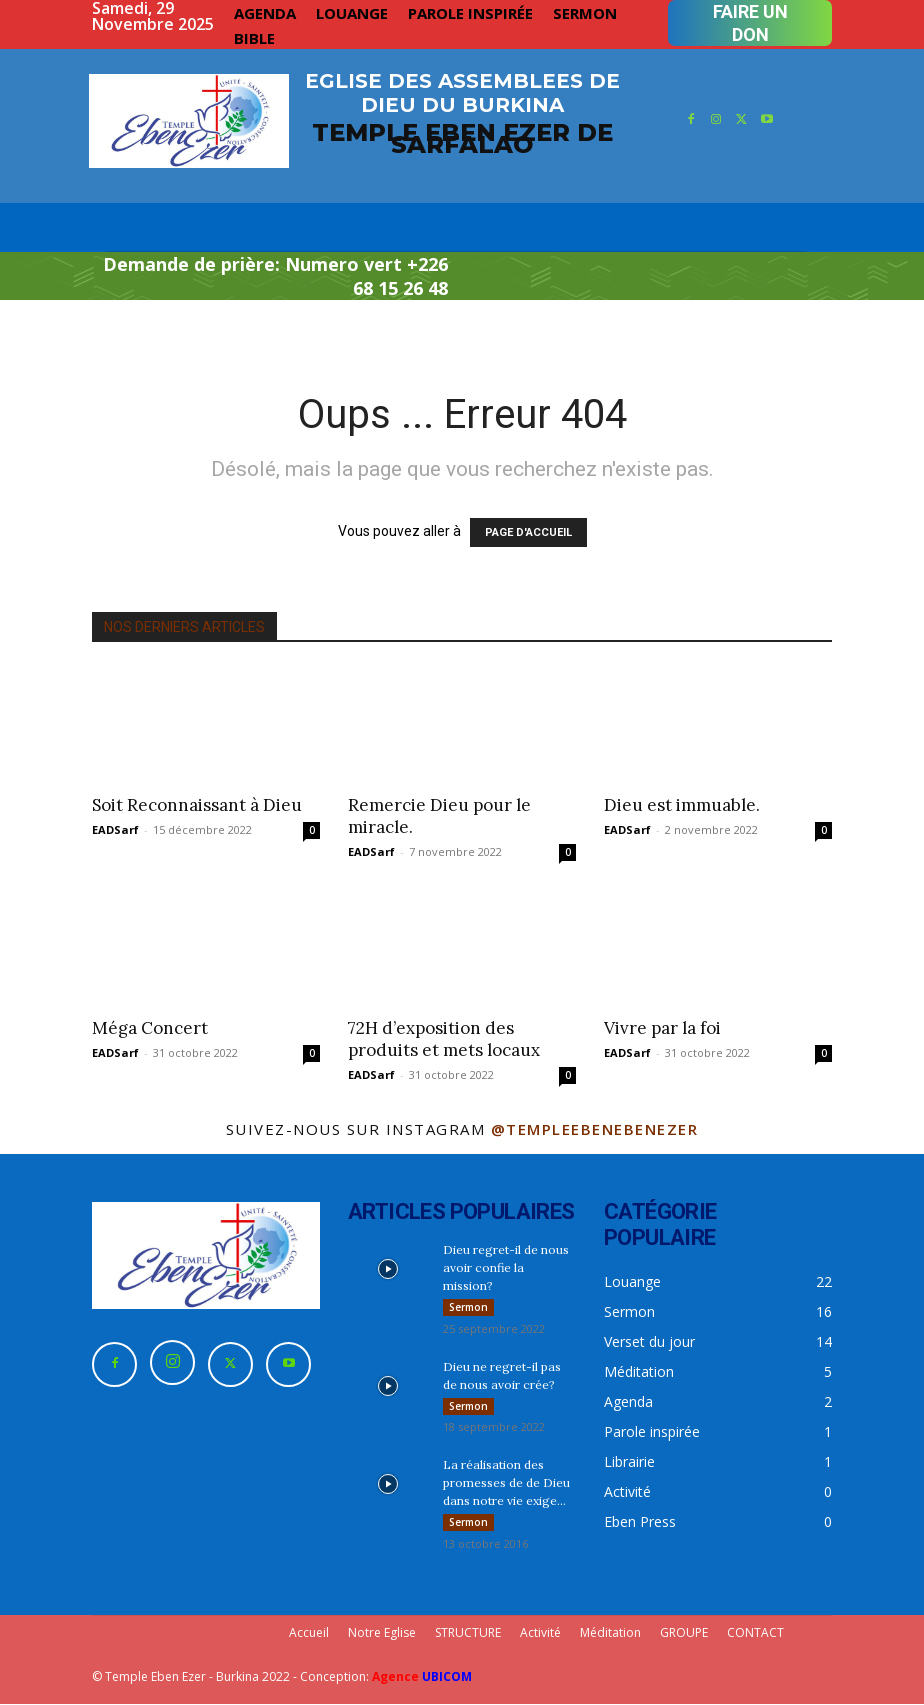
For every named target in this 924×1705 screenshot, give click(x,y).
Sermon (468, 1307)
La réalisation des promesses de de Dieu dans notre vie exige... (506, 1483)
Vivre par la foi (662, 1028)
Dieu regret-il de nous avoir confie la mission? (506, 1267)
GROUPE (684, 1633)
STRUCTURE (468, 1633)
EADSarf (115, 829)
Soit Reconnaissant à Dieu (197, 805)
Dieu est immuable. (682, 805)
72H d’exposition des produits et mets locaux (444, 1039)
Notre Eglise (382, 1633)
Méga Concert (150, 1028)
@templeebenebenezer (595, 1129)
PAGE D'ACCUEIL (528, 532)
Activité (540, 1633)
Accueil (309, 1633)
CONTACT (755, 1633)
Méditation (610, 1633)
